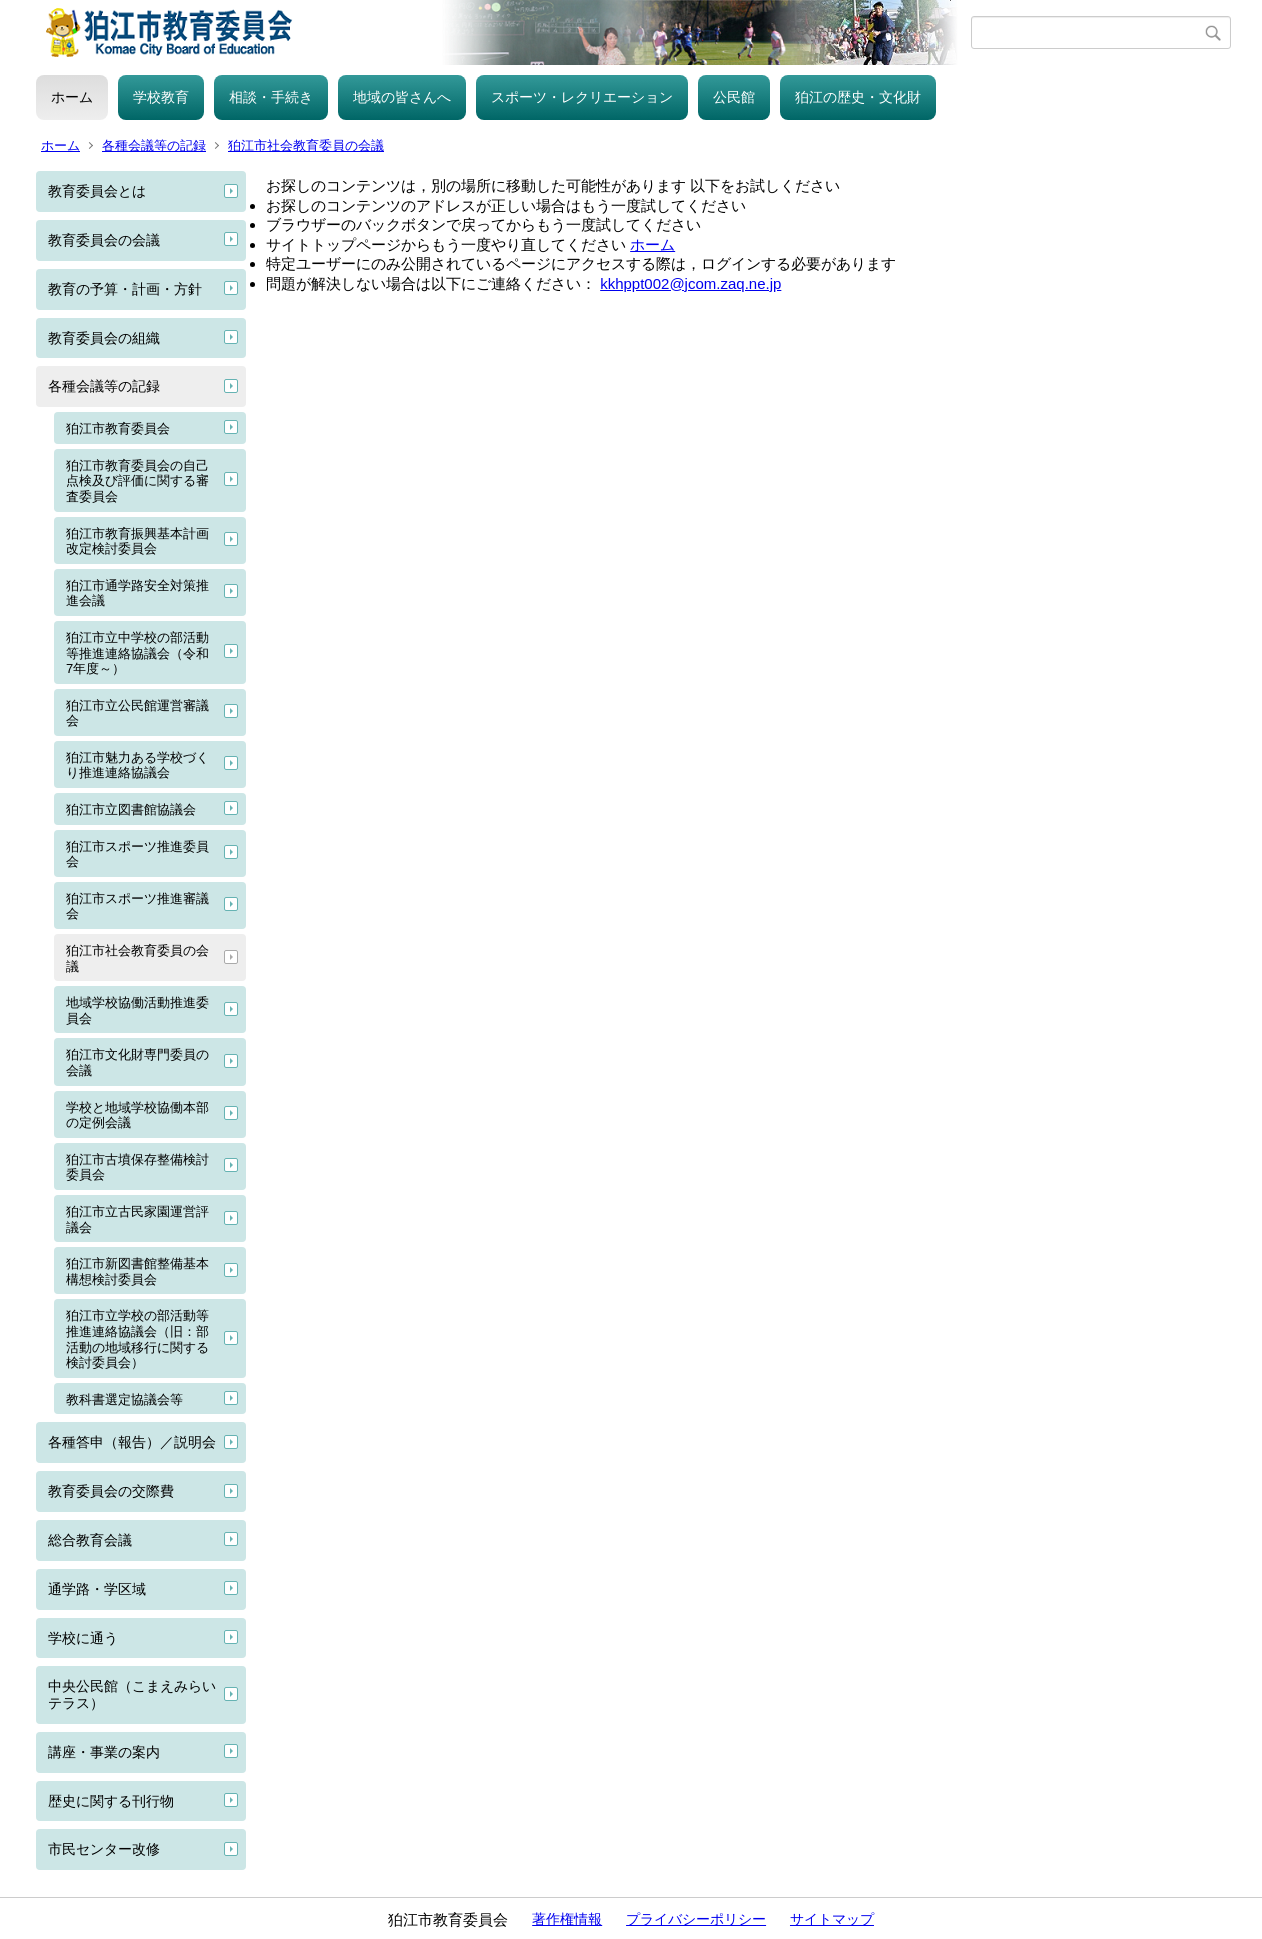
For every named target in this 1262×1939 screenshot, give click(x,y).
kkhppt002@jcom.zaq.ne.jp (690, 283)
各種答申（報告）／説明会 (132, 1442)
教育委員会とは (97, 191)
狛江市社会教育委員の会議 (306, 145)
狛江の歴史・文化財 (858, 97)
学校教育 (161, 97)
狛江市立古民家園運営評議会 (137, 1219)
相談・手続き (271, 97)
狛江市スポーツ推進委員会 (137, 854)
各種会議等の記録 (154, 145)
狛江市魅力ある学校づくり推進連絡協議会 (137, 765)
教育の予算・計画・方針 (125, 289)
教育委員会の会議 (104, 240)
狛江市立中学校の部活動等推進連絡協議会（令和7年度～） (137, 653)
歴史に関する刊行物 (111, 1801)
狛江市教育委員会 (118, 428)
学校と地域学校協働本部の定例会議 (137, 1115)
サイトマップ (832, 1919)
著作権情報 (567, 1919)
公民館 (734, 97)
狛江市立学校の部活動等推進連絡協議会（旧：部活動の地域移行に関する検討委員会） (137, 1339)
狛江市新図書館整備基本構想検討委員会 (137, 1271)
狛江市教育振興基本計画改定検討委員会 (137, 541)
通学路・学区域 (97, 1589)
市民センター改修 (104, 1849)
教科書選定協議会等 (124, 1399)
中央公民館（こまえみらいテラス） (132, 1694)
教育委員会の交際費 (111, 1491)
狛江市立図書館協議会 (131, 809)
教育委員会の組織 (104, 338)
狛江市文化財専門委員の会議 (137, 1062)
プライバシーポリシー (696, 1919)
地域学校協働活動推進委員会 (137, 1010)
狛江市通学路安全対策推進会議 (137, 593)
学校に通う (83, 1638)
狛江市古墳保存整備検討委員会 (137, 1167)
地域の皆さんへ (402, 97)
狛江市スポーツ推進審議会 (137, 906)
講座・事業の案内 (104, 1752)
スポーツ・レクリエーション (582, 97)
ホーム (72, 97)
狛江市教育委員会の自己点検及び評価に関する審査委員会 (137, 481)
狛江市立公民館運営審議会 (137, 713)
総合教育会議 (90, 1540)
